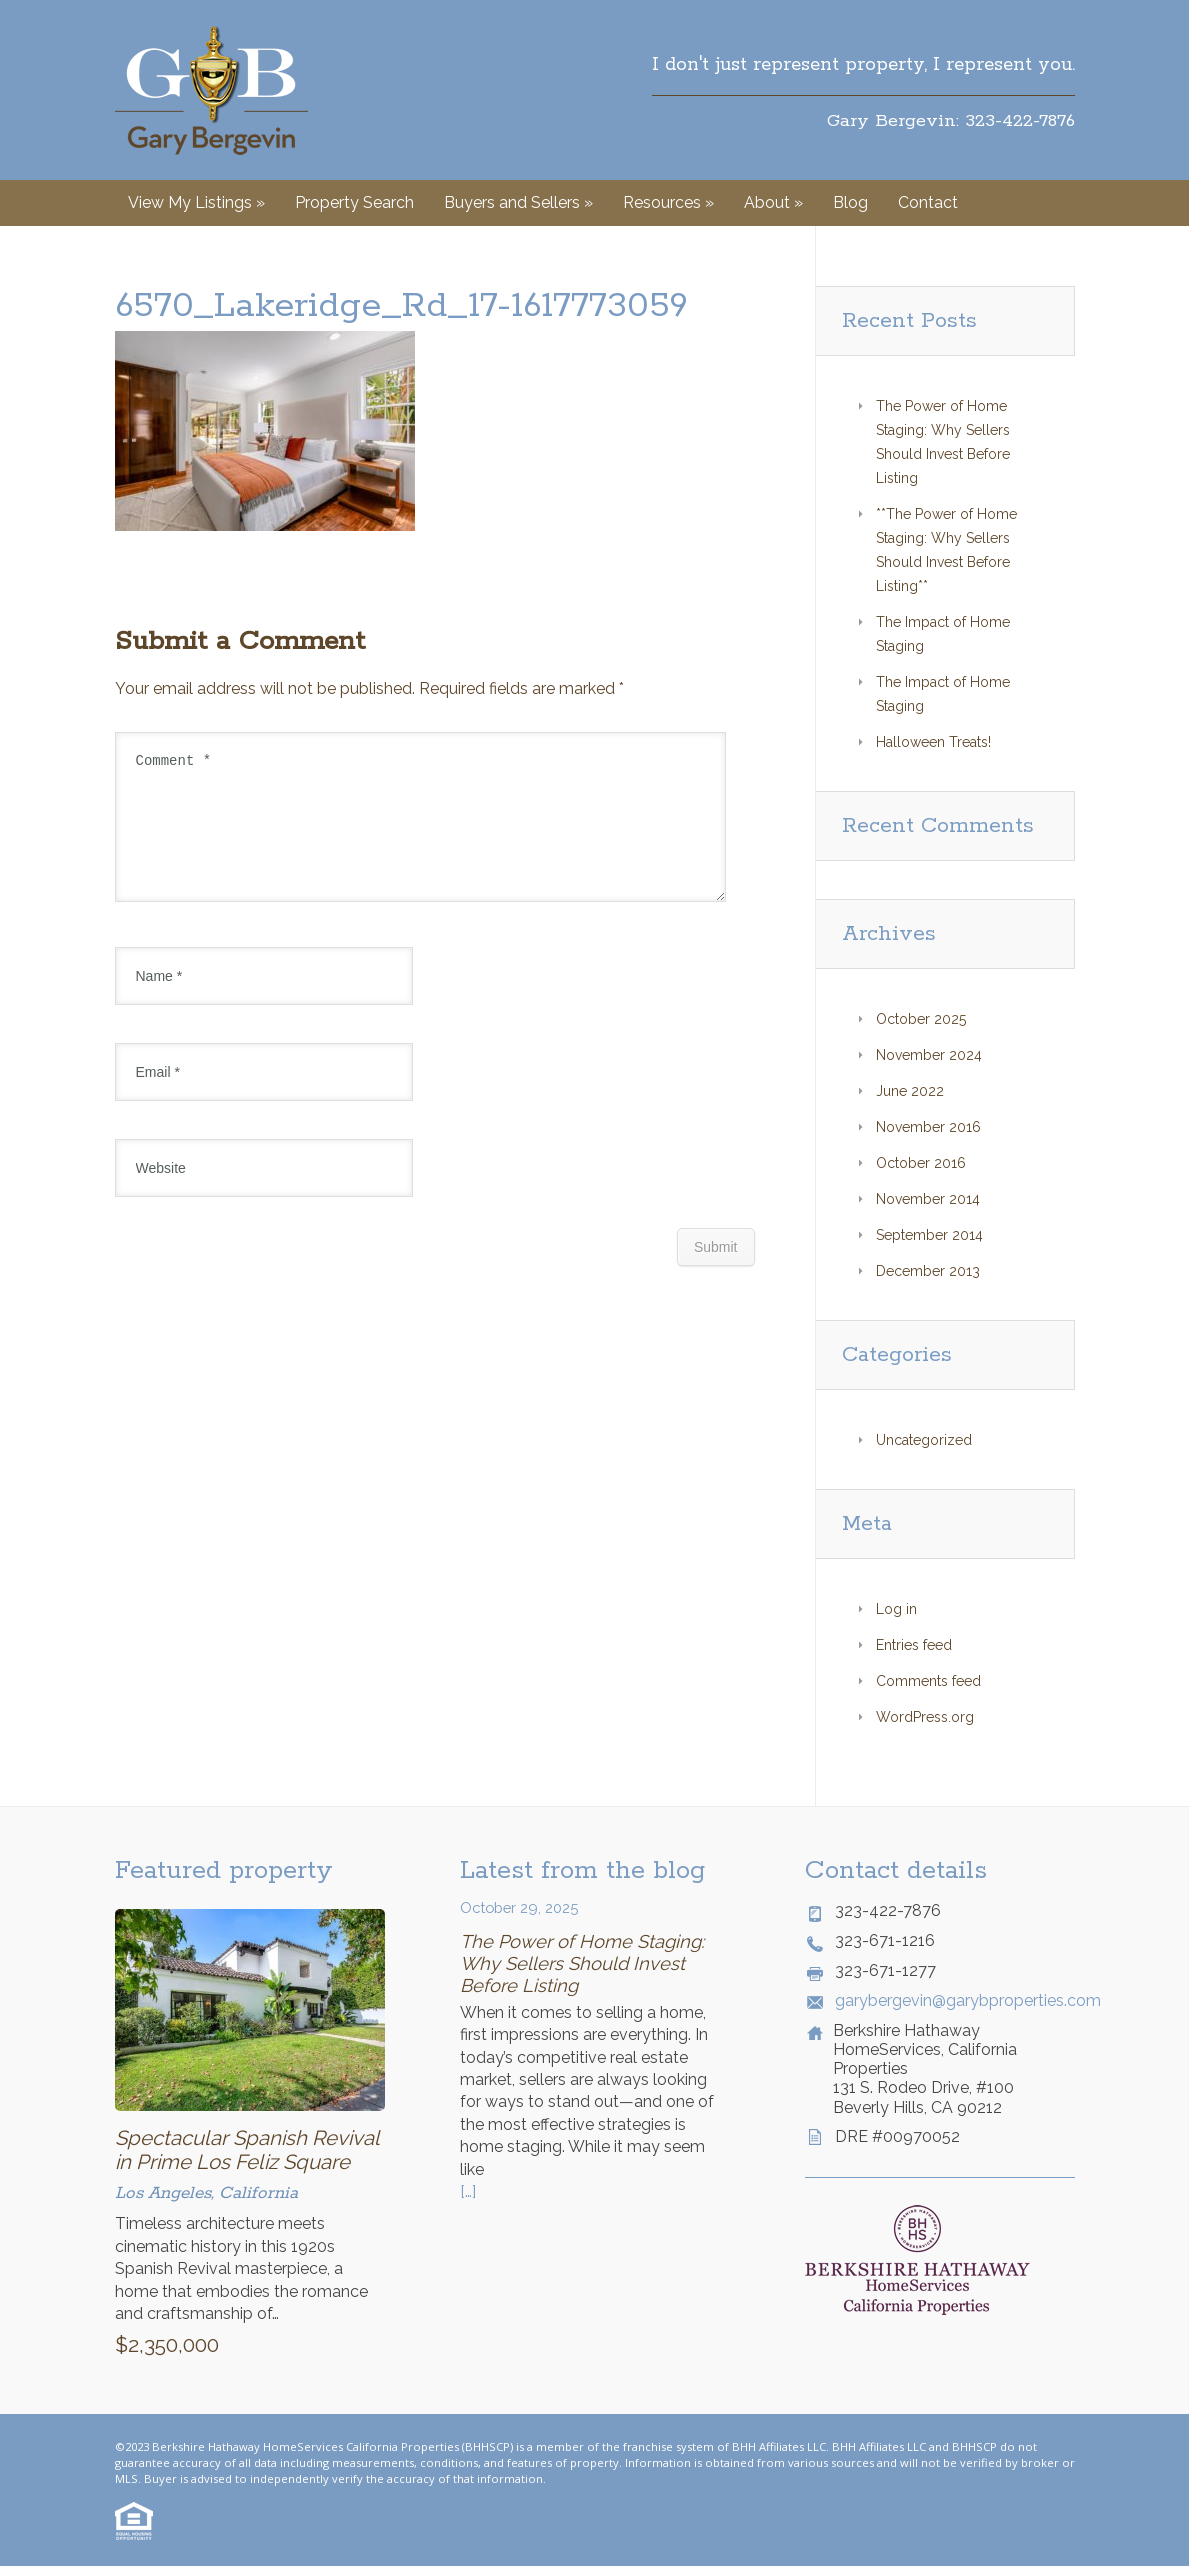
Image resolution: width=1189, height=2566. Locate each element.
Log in (896, 1609)
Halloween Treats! (933, 742)
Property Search (354, 202)
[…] (468, 2191)
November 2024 (929, 1055)
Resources (668, 202)
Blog (850, 202)
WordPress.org (925, 1717)
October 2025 (921, 1019)
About (773, 202)
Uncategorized (924, 1440)
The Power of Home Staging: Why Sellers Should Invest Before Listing (582, 1963)
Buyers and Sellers (518, 202)
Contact (928, 202)
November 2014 (928, 1199)
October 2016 (921, 1163)
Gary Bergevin (211, 90)
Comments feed (928, 1681)
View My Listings (196, 202)
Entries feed (914, 1645)
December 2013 (928, 1271)
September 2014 (929, 1235)
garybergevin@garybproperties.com (955, 2000)
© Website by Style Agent (617, 2478)
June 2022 (910, 1091)
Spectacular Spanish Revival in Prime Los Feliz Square (247, 2150)
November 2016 (928, 1127)
